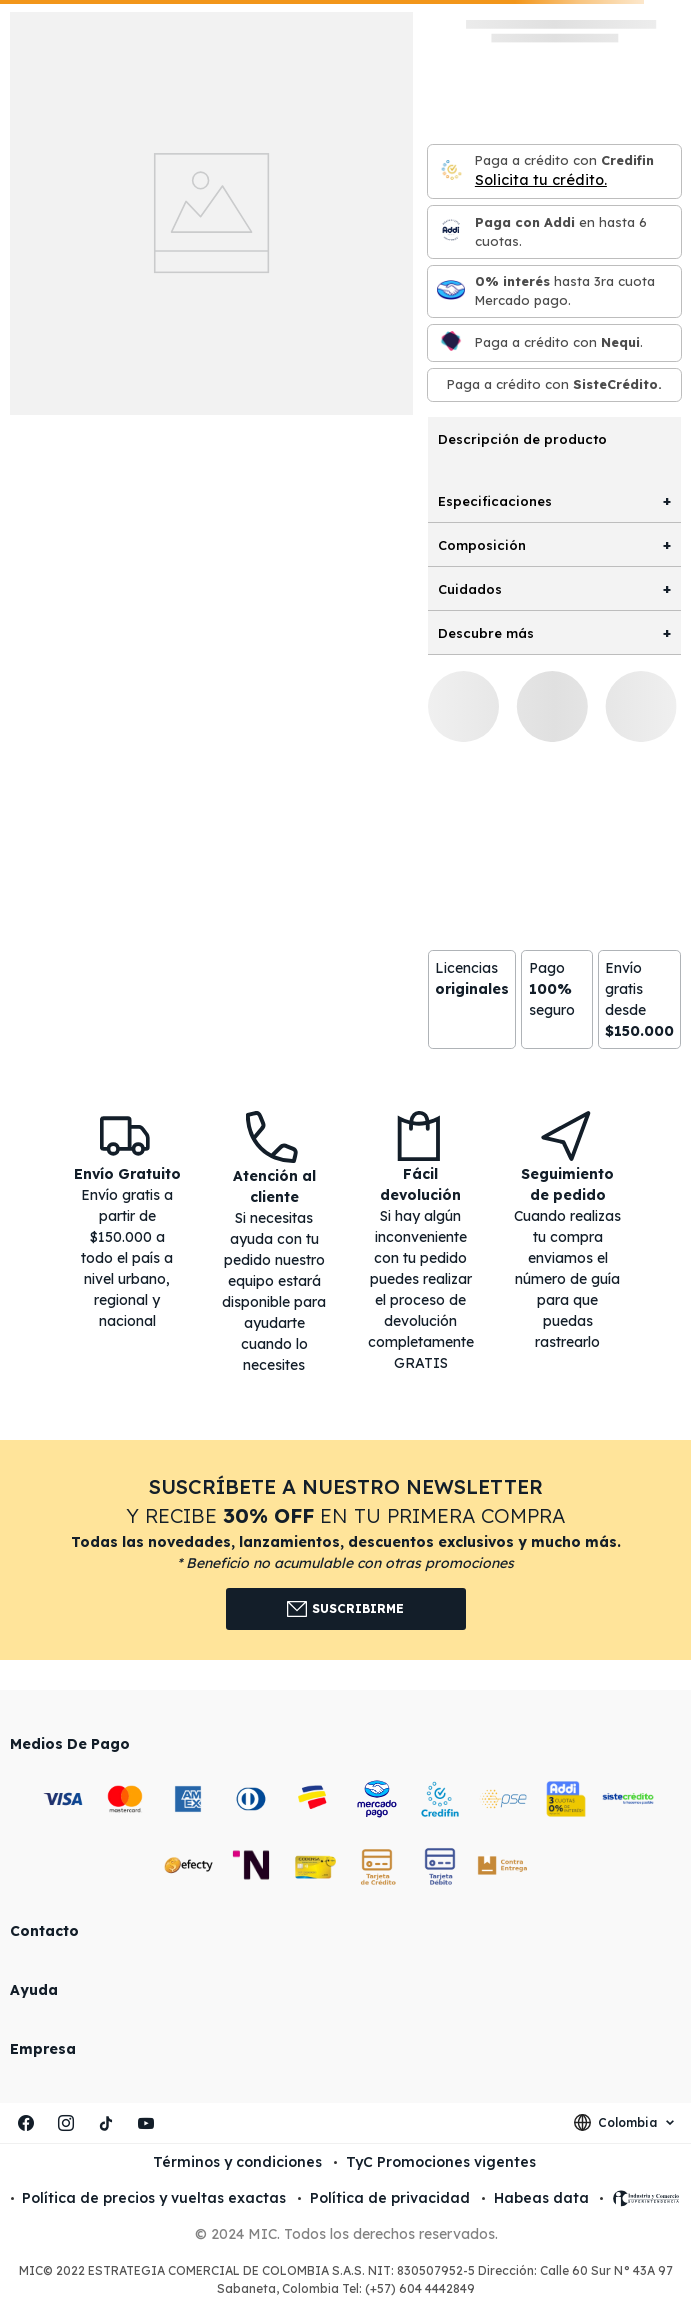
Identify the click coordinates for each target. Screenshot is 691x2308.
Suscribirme (345, 1609)
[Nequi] (451, 342)
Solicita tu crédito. (541, 180)
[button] (345, 1550)
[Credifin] (451, 171)
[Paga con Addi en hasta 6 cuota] (451, 231)
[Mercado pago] (451, 291)
